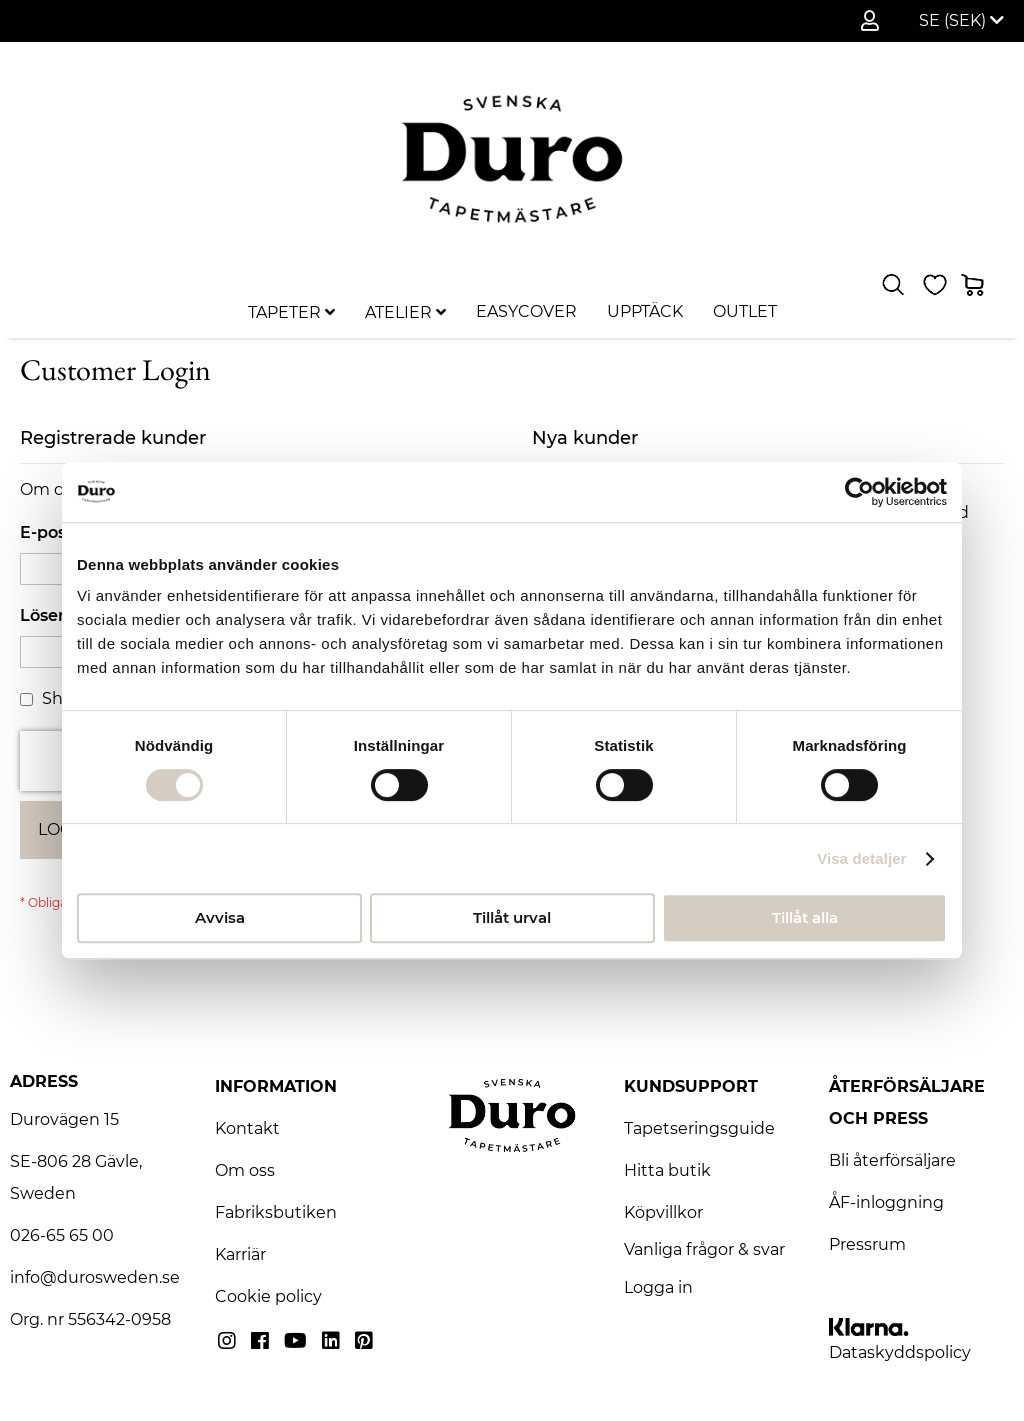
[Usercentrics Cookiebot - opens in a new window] (859, 492)
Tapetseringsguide (699, 1128)
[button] (961, 21)
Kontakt (247, 1128)
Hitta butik (667, 1170)
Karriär (240, 1254)
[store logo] (512, 158)
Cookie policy (268, 1296)
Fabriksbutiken (276, 1212)
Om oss (245, 1170)
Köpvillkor (663, 1212)
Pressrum (867, 1244)
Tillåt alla (805, 917)
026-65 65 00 (62, 1235)
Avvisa (220, 917)
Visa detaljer (861, 858)
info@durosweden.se (95, 1277)
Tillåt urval (512, 917)
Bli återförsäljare (892, 1160)
